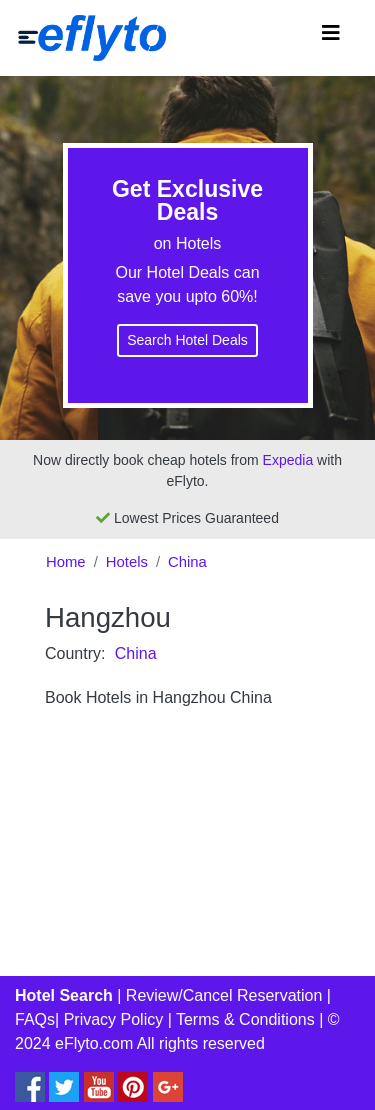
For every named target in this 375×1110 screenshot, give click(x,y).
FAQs (35, 1019)
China (187, 562)
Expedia (288, 460)
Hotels (127, 562)
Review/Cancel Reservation (224, 995)
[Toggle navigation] (331, 38)
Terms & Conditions (245, 1019)
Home (66, 562)
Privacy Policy (114, 1019)
